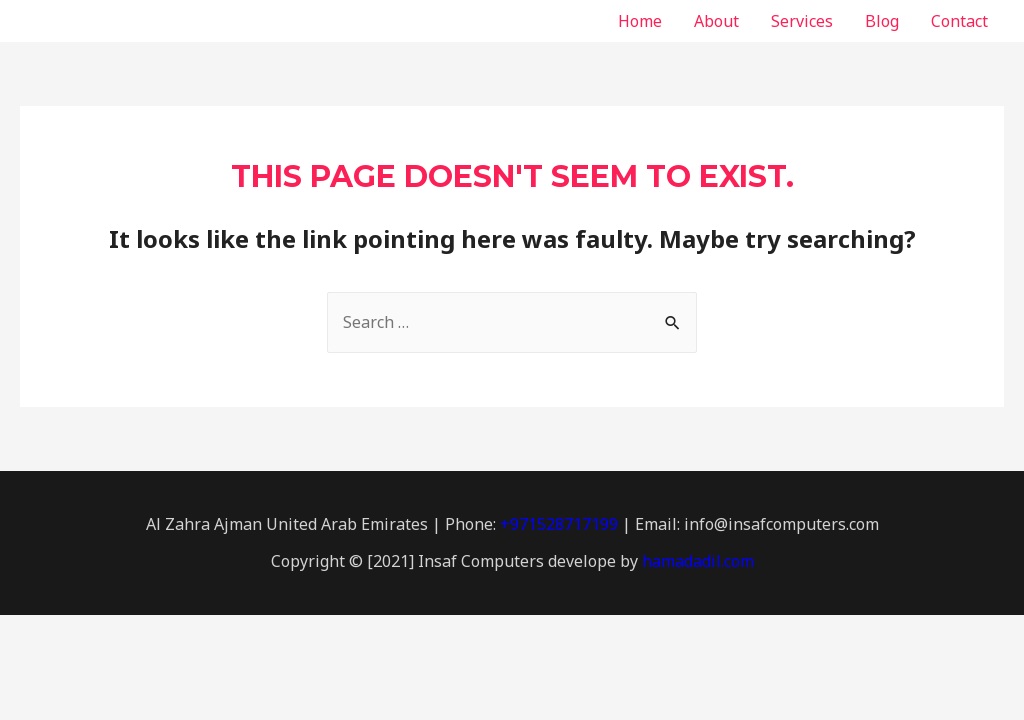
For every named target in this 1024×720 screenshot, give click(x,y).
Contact (959, 21)
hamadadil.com (698, 561)
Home (640, 21)
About (716, 21)
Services (802, 21)
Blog (882, 21)
